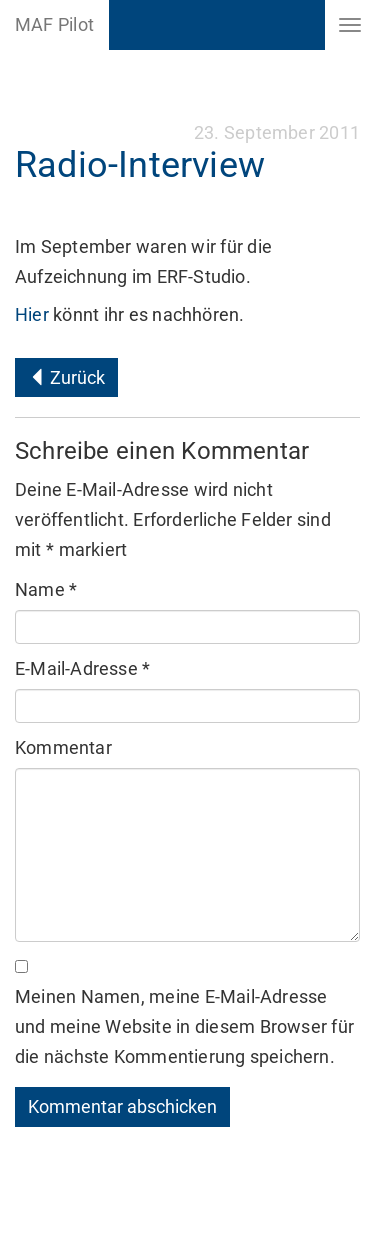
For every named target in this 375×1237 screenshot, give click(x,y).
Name (46, 589)
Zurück (66, 377)
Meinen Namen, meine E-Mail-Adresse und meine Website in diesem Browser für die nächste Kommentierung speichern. (184, 1026)
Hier (34, 314)
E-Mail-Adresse (82, 668)
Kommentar (63, 747)
